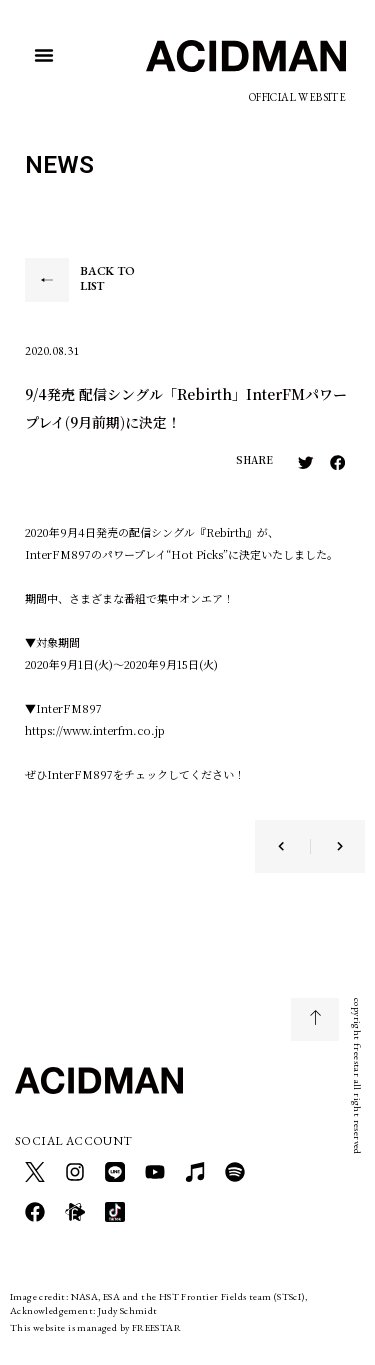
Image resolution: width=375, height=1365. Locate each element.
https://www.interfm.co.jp (95, 730)
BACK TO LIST (107, 279)
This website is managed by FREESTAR (95, 1327)
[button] (44, 55)
